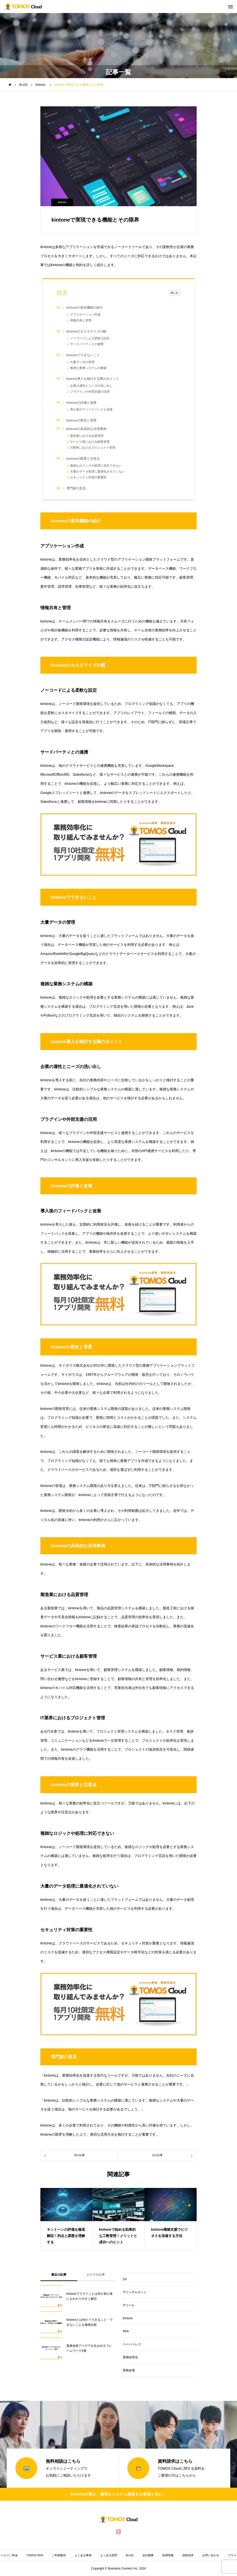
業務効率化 (130, 2357)
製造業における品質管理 (87, 436)
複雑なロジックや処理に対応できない (96, 465)
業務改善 (129, 2370)
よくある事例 (83, 2555)
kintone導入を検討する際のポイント (92, 378)
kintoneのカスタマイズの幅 (86, 331)
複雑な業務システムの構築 (88, 368)
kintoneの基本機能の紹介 (84, 307)
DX (125, 2279)
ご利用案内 (59, 2555)
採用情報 (168, 2555)
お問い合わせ (210, 2555)
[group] (66, 2219)
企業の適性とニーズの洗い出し (91, 385)
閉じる (174, 293)
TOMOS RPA (34, 2555)
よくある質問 (108, 2555)
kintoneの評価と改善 (81, 402)
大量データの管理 (82, 362)
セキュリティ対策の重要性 (88, 477)
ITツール (129, 2305)
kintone (62, 202)
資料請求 (188, 2555)
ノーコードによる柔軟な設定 (90, 338)
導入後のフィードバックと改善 (91, 409)
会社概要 (148, 2555)
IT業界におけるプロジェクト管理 (92, 447)
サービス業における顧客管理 (90, 441)
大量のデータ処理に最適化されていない (97, 471)
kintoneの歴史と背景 (81, 420)
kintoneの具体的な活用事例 (86, 429)
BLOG (130, 2555)
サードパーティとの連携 (87, 344)
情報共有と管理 (80, 320)
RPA (126, 2331)
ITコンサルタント (135, 2292)
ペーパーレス (132, 2344)
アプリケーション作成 (85, 314)
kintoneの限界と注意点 (83, 458)
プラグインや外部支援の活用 (90, 391)
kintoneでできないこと (83, 355)
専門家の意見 (76, 488)
